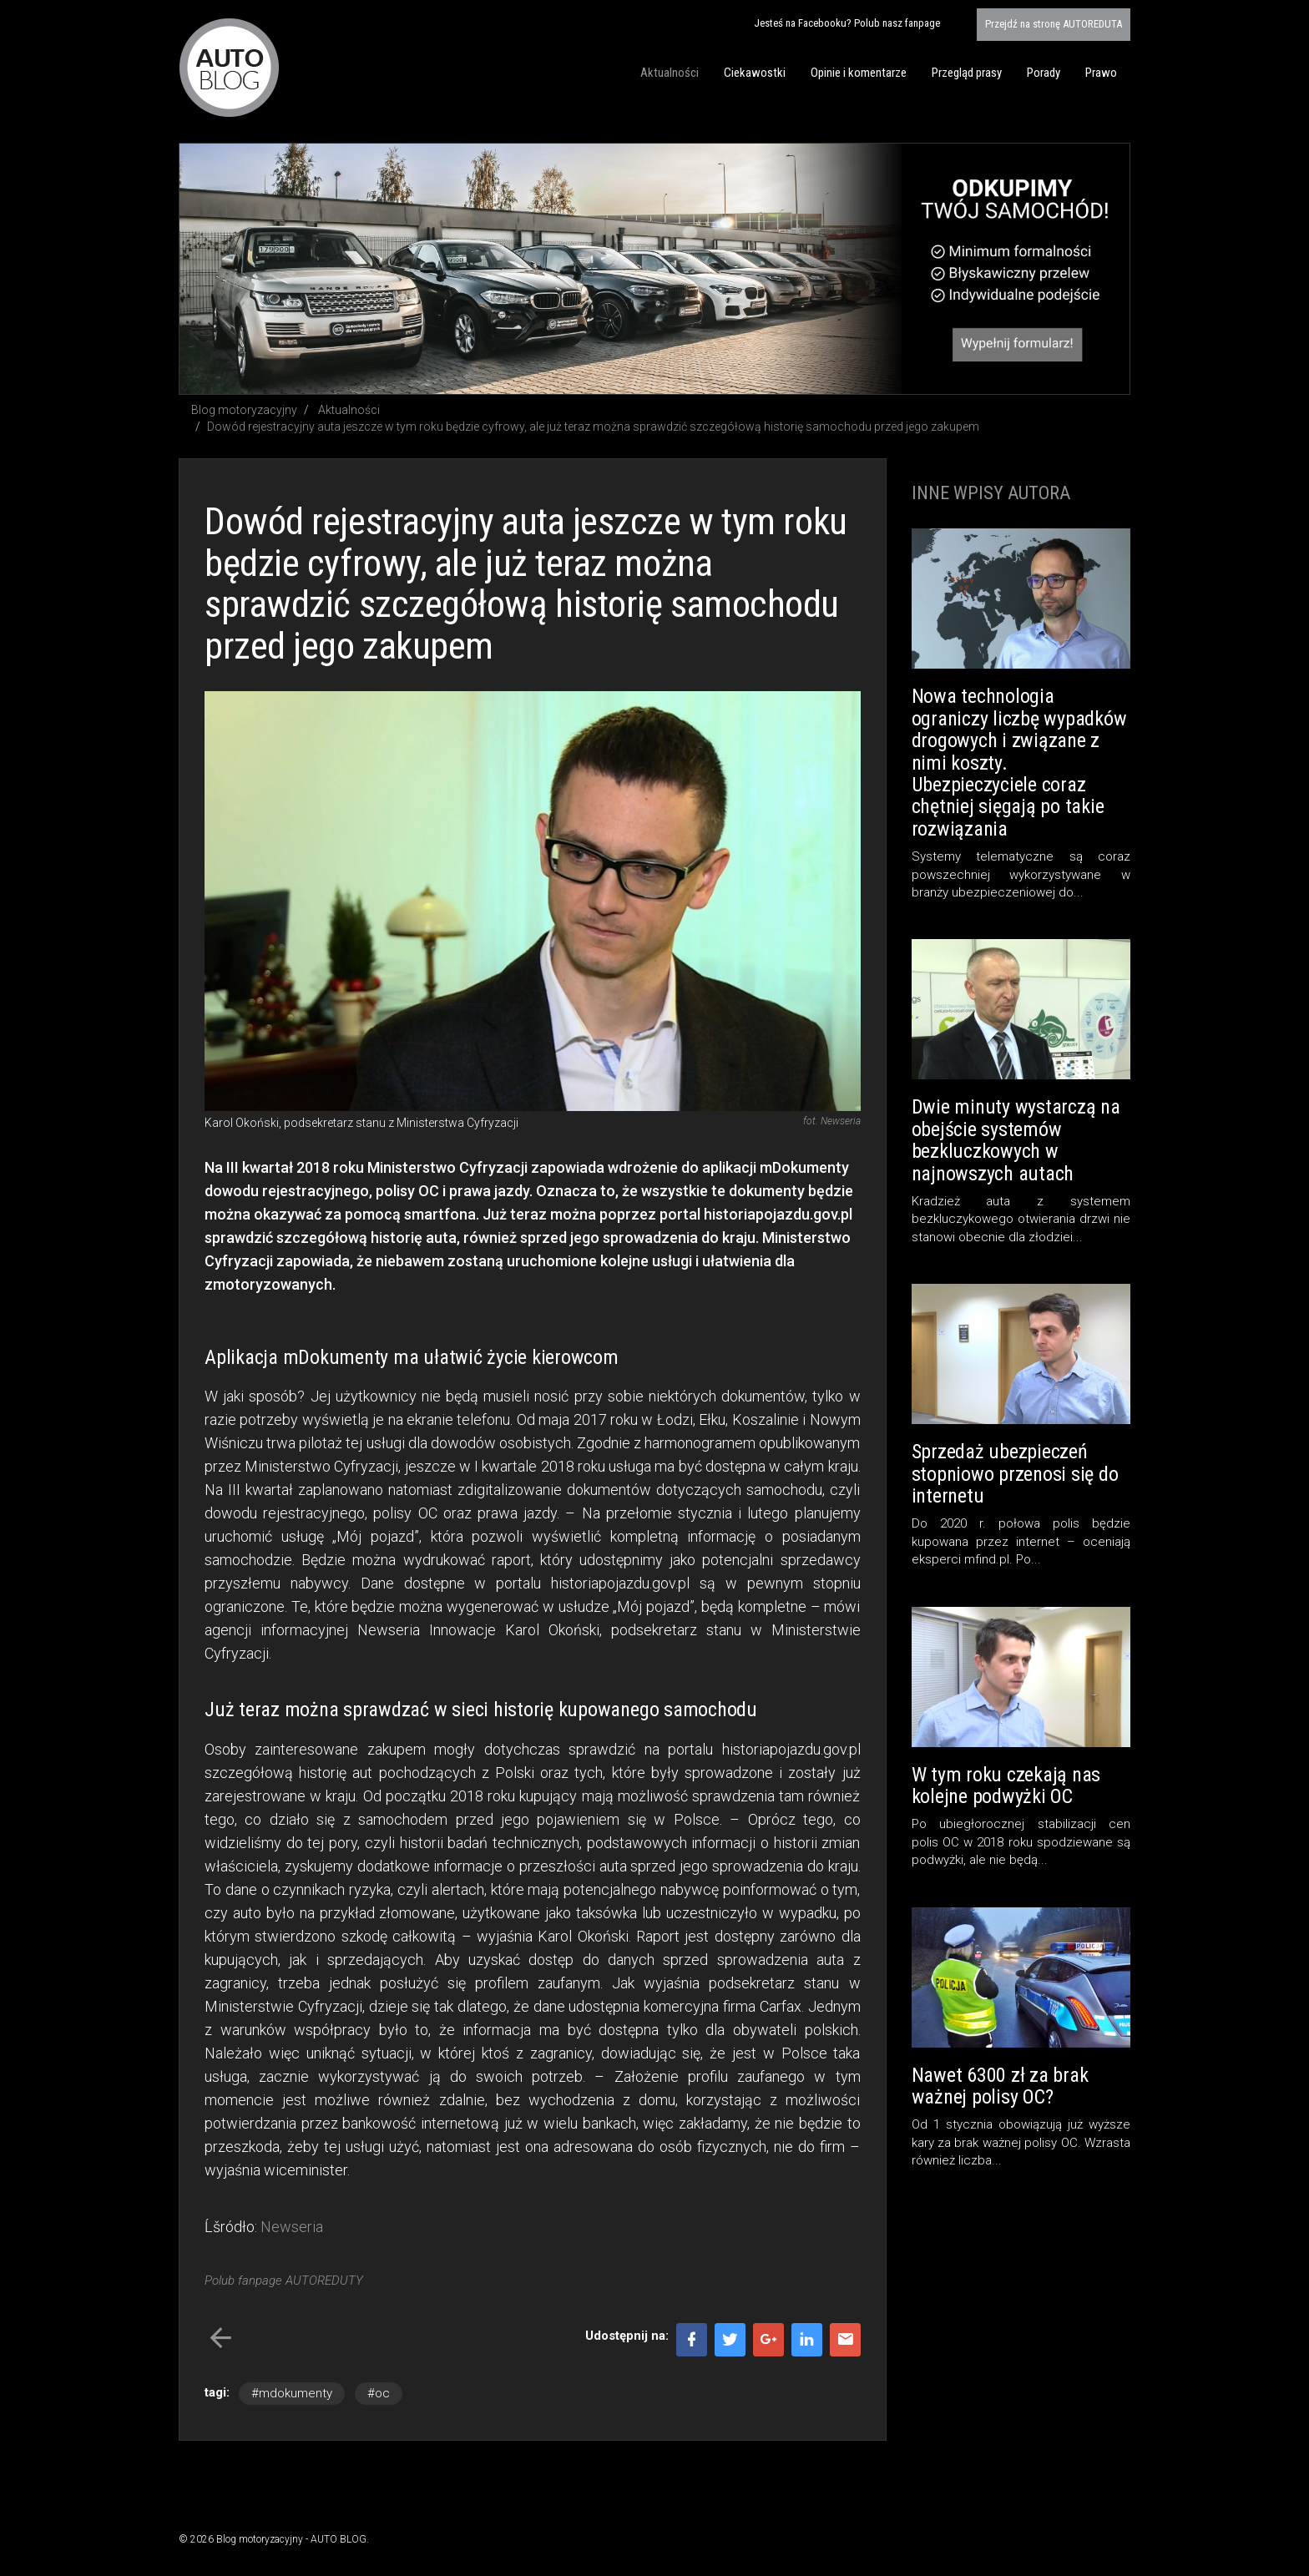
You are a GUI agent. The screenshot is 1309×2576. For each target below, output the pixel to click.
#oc (378, 2393)
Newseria (291, 2226)
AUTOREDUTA (1053, 24)
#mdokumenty (291, 2393)
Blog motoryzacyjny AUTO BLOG (229, 67)
